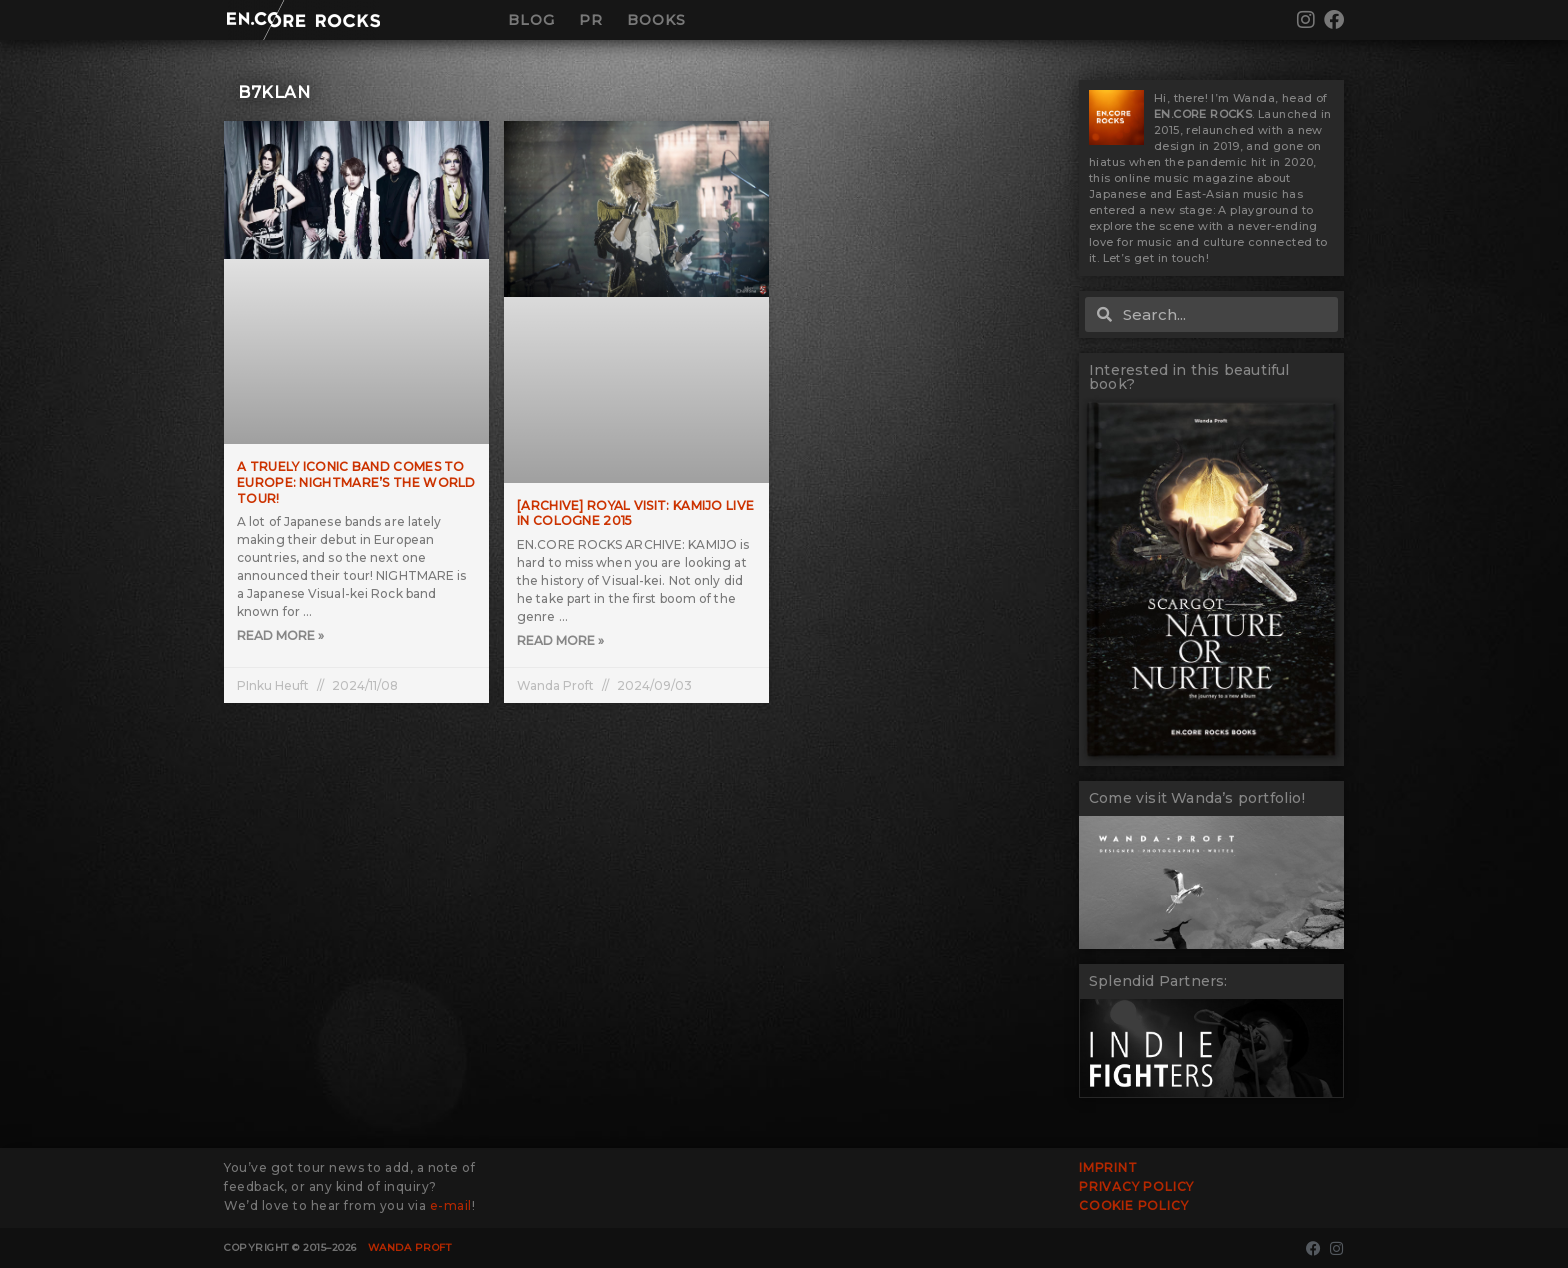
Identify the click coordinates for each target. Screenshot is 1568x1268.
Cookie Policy (1133, 1205)
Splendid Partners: (1158, 981)
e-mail (451, 1205)
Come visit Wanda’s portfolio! (1197, 798)
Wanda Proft (410, 1247)
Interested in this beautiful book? (1189, 377)
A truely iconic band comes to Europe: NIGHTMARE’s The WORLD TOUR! (356, 482)
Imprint (1108, 1167)
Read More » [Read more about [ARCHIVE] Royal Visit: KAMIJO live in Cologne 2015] (560, 640)
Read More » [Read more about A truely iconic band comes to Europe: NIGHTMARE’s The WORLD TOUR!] (280, 635)
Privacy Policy (1136, 1186)
